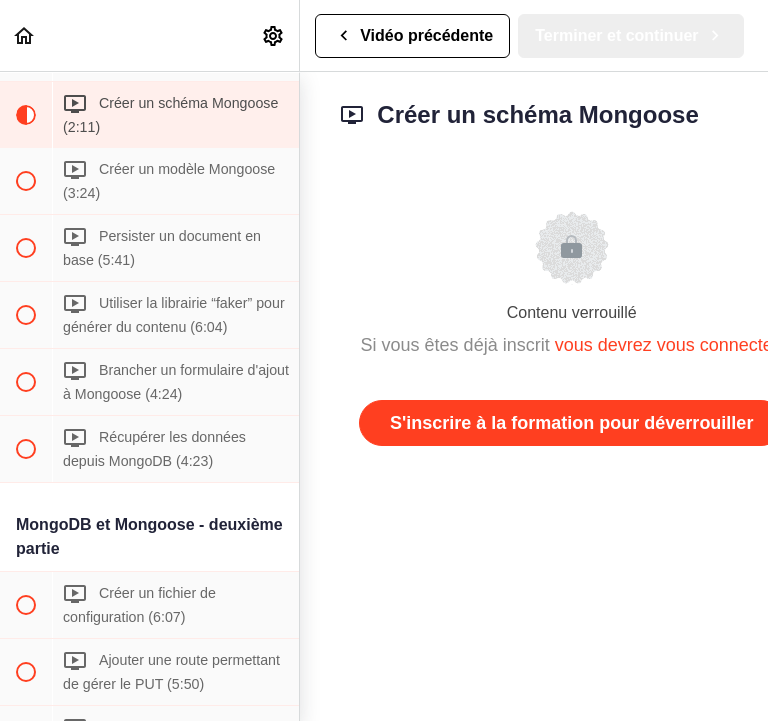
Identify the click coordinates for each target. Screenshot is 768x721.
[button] (25, 35)
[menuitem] (274, 35)
